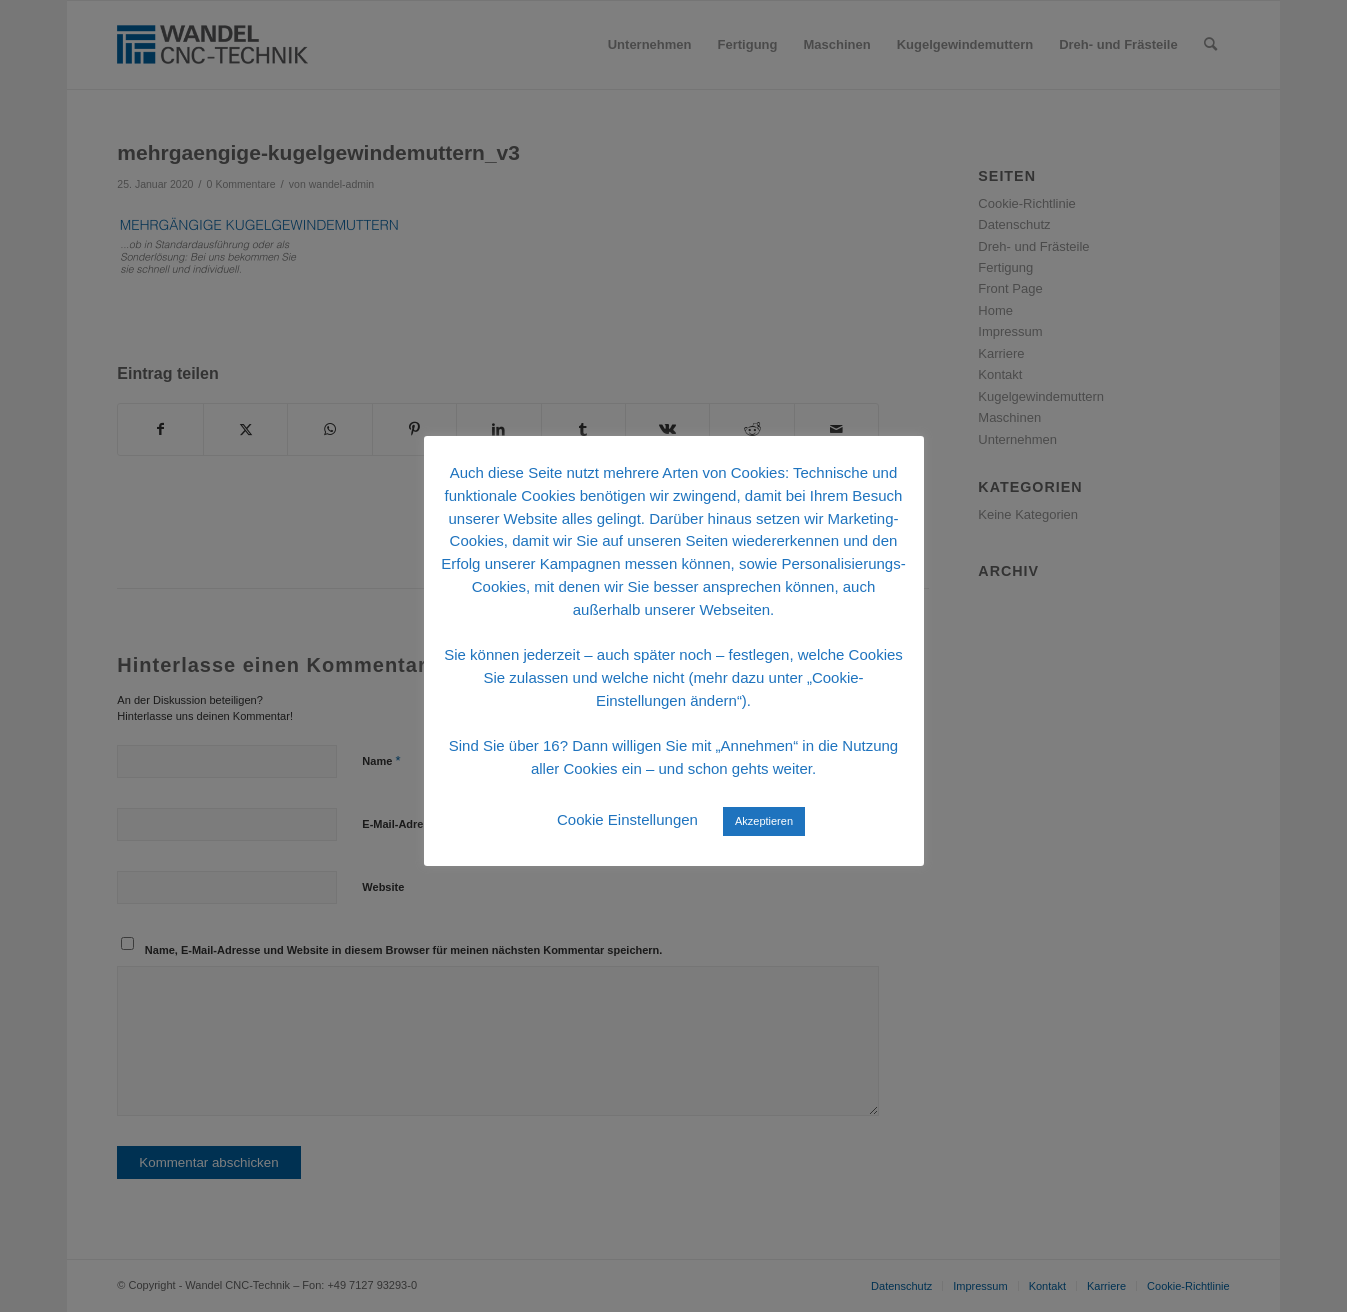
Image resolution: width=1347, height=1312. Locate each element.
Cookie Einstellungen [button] (627, 819)
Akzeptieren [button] (764, 821)
